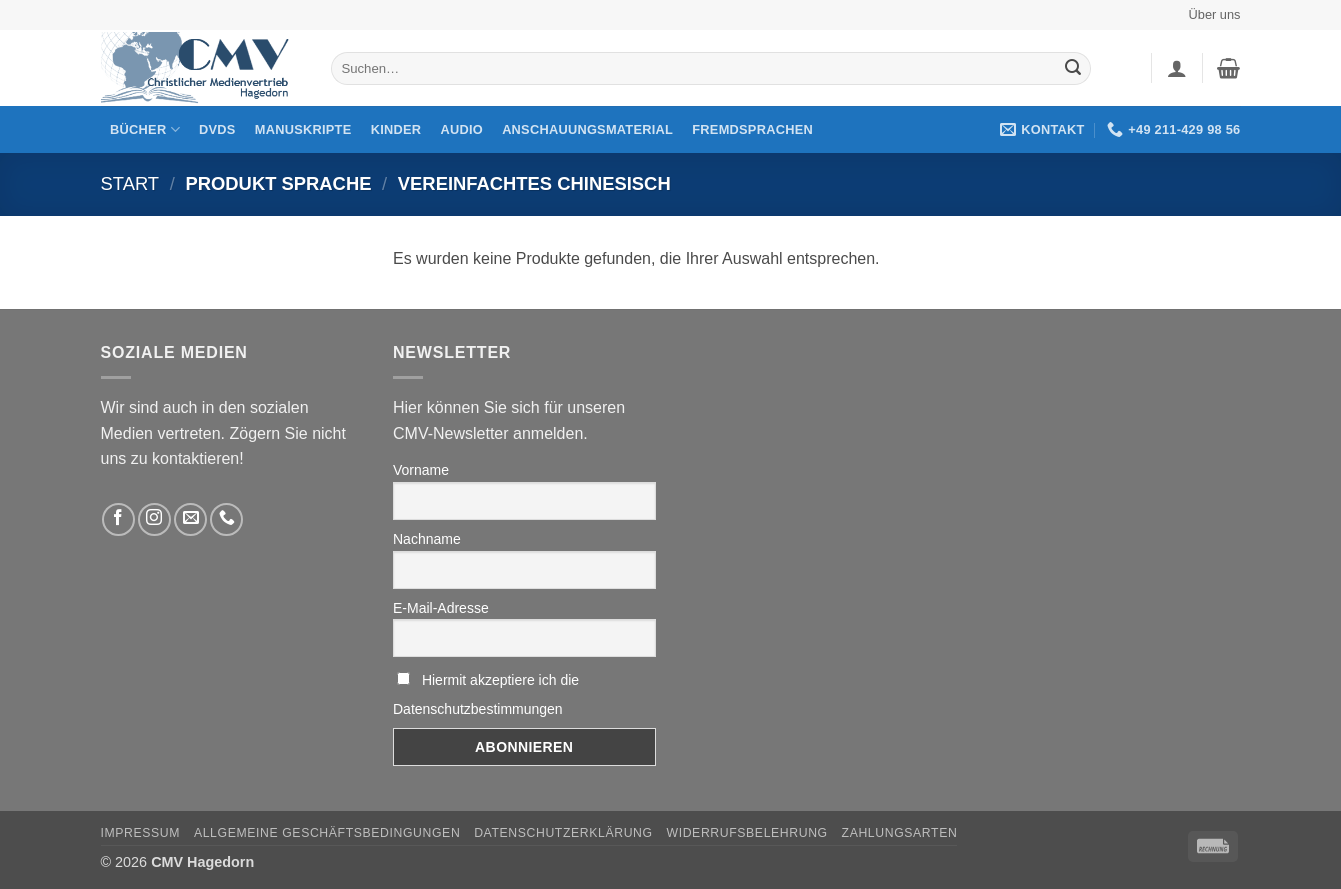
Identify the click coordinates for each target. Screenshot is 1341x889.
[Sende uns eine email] (190, 519)
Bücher (145, 129)
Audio (461, 129)
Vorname (421, 470)
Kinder (396, 129)
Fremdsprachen (752, 129)
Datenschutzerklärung (563, 833)
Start (130, 183)
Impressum (141, 833)
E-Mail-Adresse (441, 608)
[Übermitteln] (1073, 69)
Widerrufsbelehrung (747, 833)
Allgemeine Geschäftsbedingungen (327, 833)
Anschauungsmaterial (587, 129)
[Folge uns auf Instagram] (154, 519)
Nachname (427, 539)
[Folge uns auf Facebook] (118, 519)
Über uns (1215, 14)
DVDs (217, 129)
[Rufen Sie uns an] (226, 519)
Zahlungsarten (900, 833)
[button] (1177, 68)
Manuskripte (303, 129)
